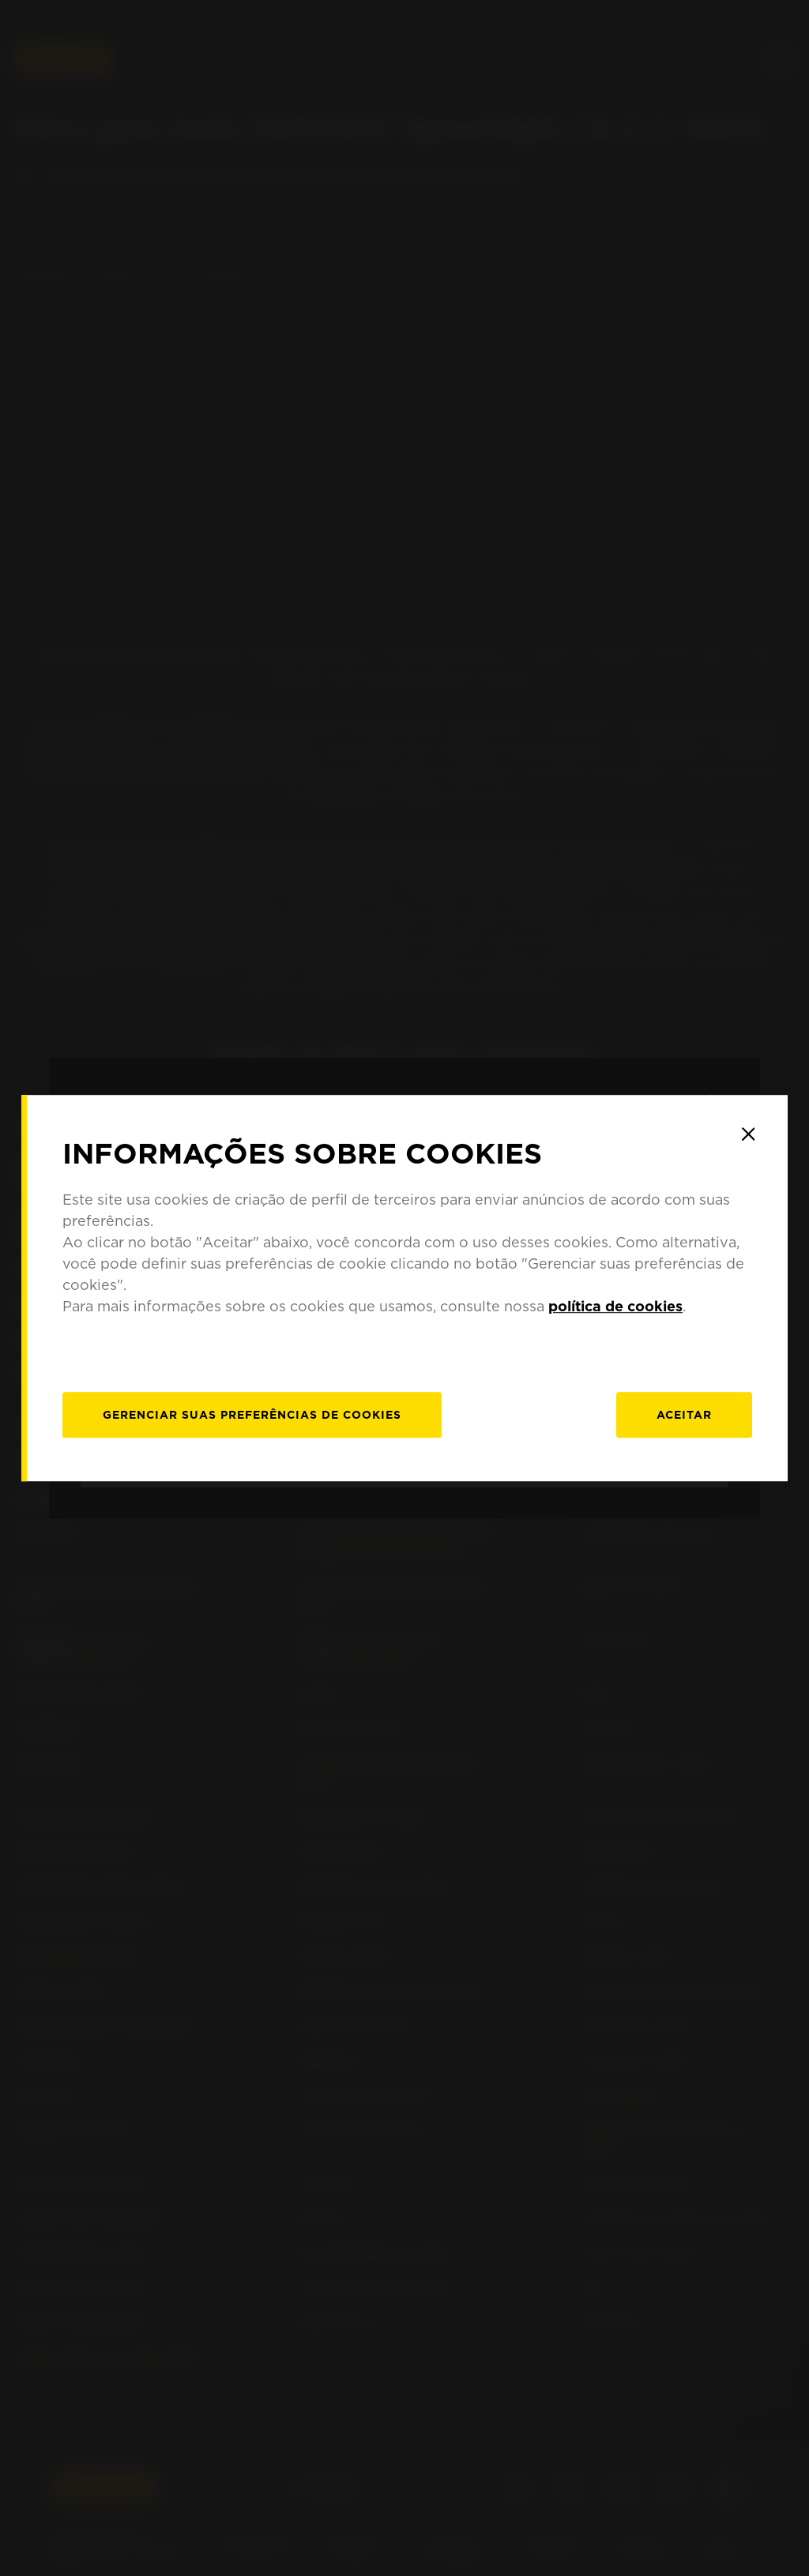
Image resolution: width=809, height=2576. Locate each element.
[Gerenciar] (252, 1415)
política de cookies (615, 1306)
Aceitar (684, 1414)
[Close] (748, 1134)
